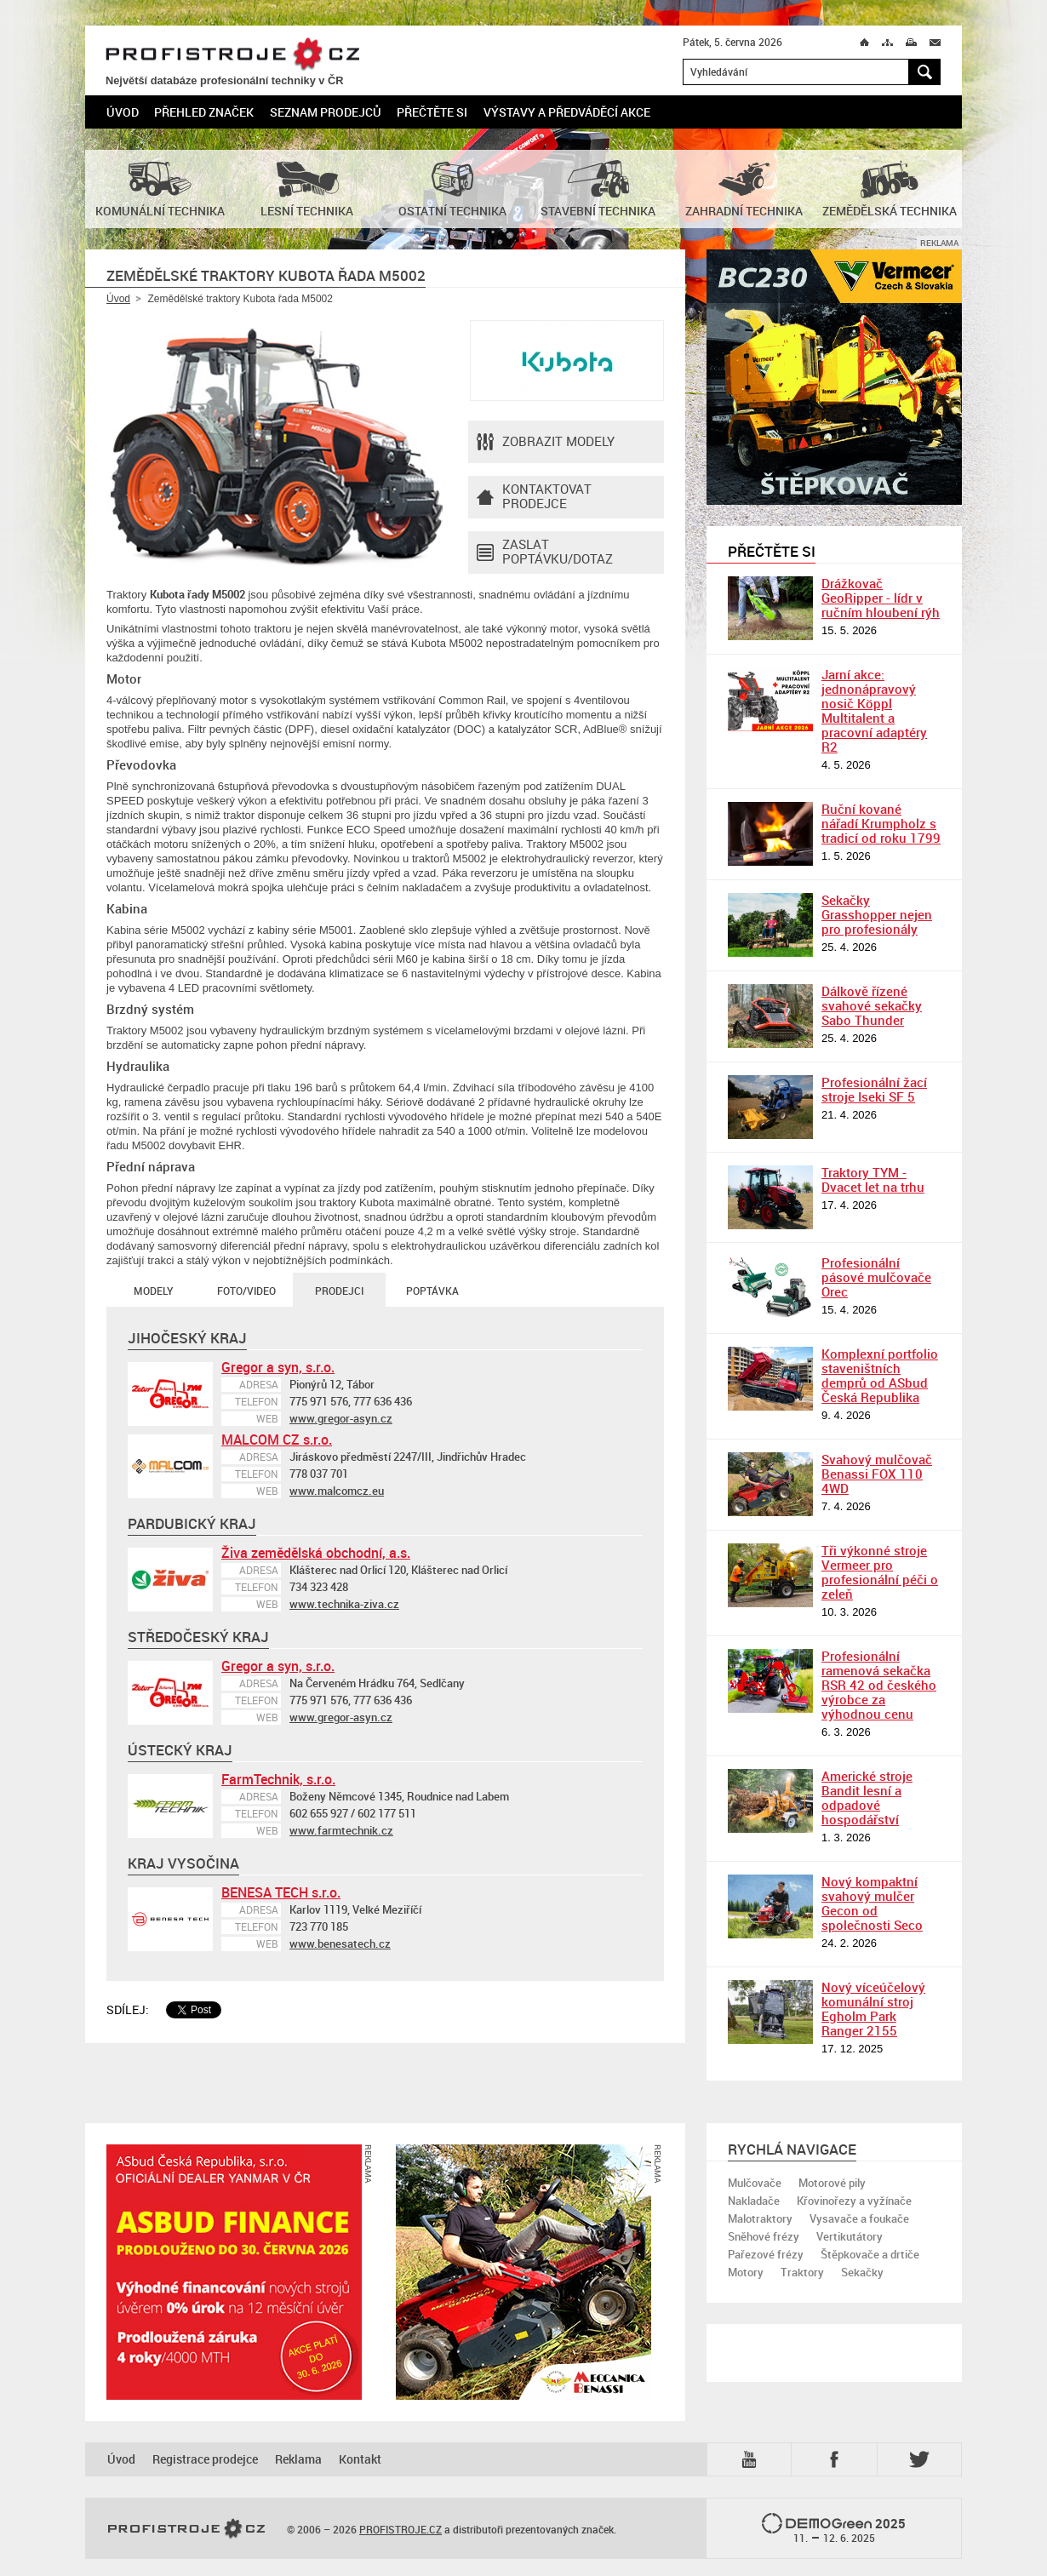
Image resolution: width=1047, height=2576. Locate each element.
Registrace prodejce (205, 2459)
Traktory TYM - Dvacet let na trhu (872, 1179)
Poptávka (432, 1290)
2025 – (834, 2529)
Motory (746, 2272)
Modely (153, 1290)
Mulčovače (754, 2182)
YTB (752, 2459)
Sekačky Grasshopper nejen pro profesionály (876, 914)
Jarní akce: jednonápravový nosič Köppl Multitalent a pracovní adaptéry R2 (874, 710)
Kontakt (360, 2459)
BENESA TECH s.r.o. (280, 1892)
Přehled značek (204, 112)
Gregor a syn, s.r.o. (278, 1367)
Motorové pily (832, 2182)
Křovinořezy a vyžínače (854, 2200)
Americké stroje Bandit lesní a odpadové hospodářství (867, 1797)
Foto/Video (246, 1290)
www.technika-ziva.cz (344, 1603)
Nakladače (754, 2200)
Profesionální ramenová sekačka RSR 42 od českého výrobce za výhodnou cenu (878, 1684)
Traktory (802, 2272)
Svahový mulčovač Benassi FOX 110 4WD (876, 1474)
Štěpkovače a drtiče (870, 2254)
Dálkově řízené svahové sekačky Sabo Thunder (871, 1005)
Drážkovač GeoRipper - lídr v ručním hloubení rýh (880, 598)
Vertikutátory (849, 2236)
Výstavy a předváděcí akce (566, 112)
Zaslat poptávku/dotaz (545, 552)
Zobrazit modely (546, 442)
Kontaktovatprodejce (534, 497)
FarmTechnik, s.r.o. (278, 1779)
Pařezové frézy (766, 2254)
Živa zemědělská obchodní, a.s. (315, 1552)
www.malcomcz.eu (336, 1490)
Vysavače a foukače (859, 2218)
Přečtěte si (432, 112)
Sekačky (862, 2272)
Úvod (122, 112)
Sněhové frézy (763, 2236)
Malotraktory (760, 2218)
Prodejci (339, 1290)
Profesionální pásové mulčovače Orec (876, 1277)
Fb (837, 2459)
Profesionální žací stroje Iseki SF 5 (874, 1089)
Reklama (298, 2459)
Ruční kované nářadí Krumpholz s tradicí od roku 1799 (881, 823)
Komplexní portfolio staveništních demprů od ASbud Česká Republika (879, 1375)
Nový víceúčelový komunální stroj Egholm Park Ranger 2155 (873, 2008)
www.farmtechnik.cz (341, 1830)
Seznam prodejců (325, 112)
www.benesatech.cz (340, 1943)
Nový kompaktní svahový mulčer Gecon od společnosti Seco (872, 1903)
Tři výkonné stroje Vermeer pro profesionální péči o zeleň (879, 1572)
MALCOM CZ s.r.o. (276, 1439)
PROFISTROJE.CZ (232, 54)
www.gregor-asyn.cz (340, 1418)
